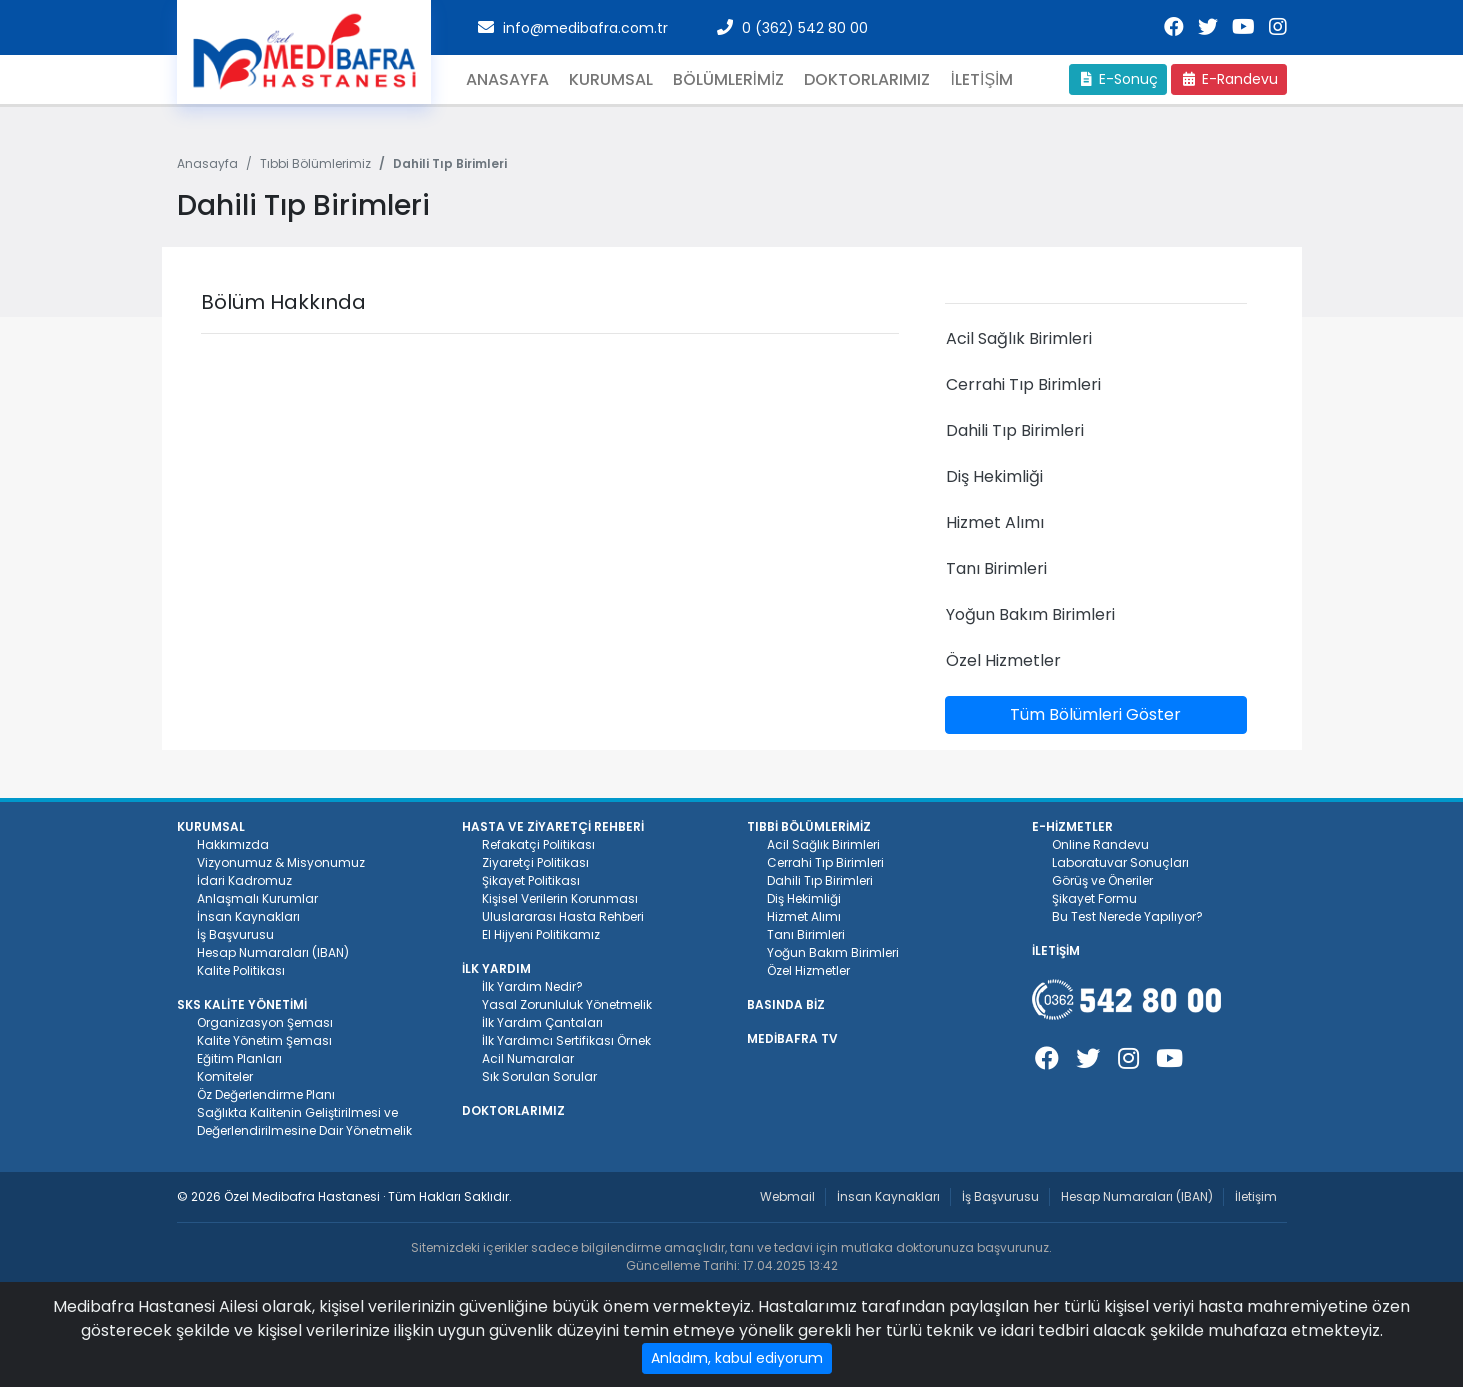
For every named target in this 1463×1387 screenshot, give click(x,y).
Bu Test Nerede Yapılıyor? (1127, 916)
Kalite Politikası (241, 970)
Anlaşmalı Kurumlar (257, 898)
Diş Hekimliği (804, 898)
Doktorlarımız (867, 79)
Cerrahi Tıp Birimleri (825, 862)
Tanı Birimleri (806, 934)
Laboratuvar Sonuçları (1120, 862)
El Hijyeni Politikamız (541, 934)
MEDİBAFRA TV (792, 1038)
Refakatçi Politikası (538, 844)
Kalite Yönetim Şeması (264, 1040)
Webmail (787, 1196)
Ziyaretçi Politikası (535, 862)
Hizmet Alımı (804, 916)
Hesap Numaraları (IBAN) (273, 952)
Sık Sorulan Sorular (539, 1076)
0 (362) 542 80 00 (805, 28)
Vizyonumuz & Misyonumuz (281, 862)
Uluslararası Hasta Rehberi (563, 916)
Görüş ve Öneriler (1102, 880)
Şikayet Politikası (531, 880)
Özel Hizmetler (808, 970)
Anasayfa (507, 79)
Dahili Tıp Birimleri (820, 880)
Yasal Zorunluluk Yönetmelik (567, 1004)
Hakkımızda (233, 844)
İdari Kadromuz (244, 880)
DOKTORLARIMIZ (513, 1110)
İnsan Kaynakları (248, 916)
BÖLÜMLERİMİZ (729, 79)
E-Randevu (1229, 79)
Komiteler (225, 1076)
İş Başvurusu (235, 934)
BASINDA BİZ (786, 1004)
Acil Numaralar (528, 1058)
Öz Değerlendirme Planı (266, 1094)
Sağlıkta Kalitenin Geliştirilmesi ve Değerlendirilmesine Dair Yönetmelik (304, 1121)
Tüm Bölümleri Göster (1095, 714)
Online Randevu (1100, 844)
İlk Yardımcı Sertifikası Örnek (566, 1040)
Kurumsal (611, 79)
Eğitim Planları (239, 1058)
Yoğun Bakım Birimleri (833, 952)
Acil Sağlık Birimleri (823, 844)
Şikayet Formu (1094, 898)
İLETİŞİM (981, 79)
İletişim (1256, 1196)
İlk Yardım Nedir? (532, 986)
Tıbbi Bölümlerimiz (315, 163)
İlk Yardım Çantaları (542, 1022)
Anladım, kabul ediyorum (737, 1358)
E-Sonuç (1118, 79)
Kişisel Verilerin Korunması (560, 898)
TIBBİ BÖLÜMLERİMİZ (809, 826)
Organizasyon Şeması (265, 1022)
